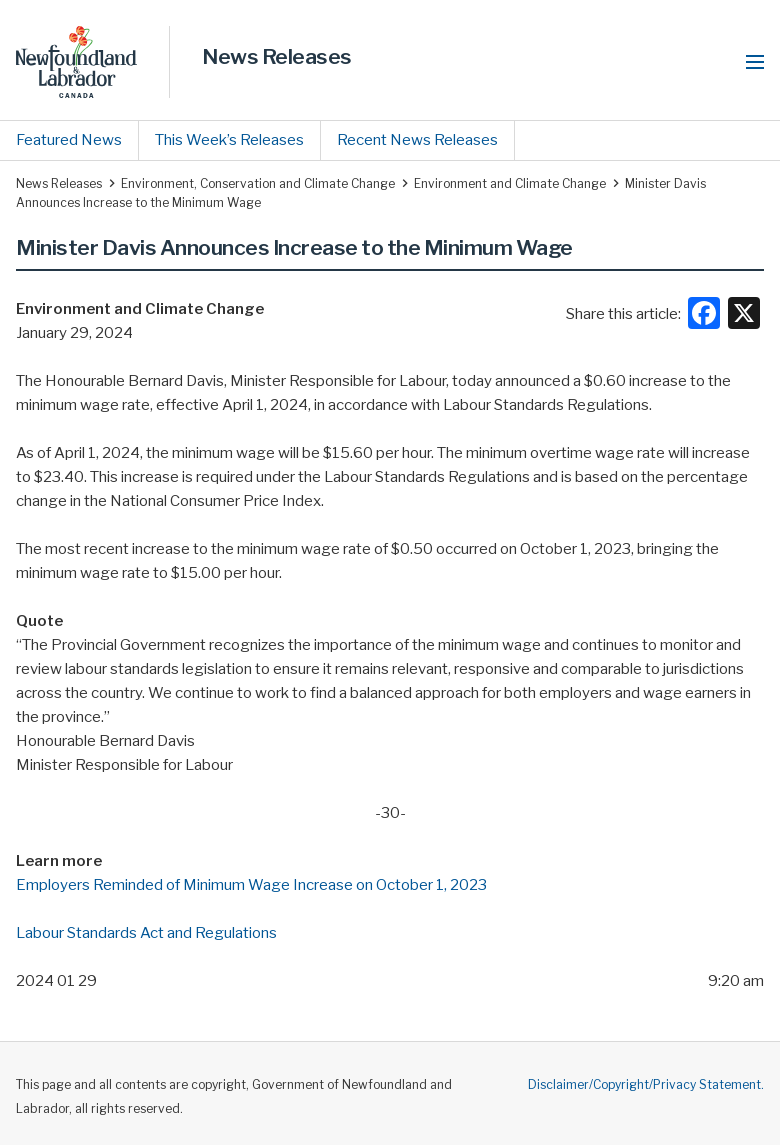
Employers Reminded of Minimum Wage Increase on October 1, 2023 (251, 885)
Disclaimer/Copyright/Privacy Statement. (646, 1084)
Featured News (69, 140)
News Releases (277, 56)
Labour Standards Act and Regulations (146, 933)
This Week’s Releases (229, 140)
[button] (755, 62)
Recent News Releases (417, 140)
